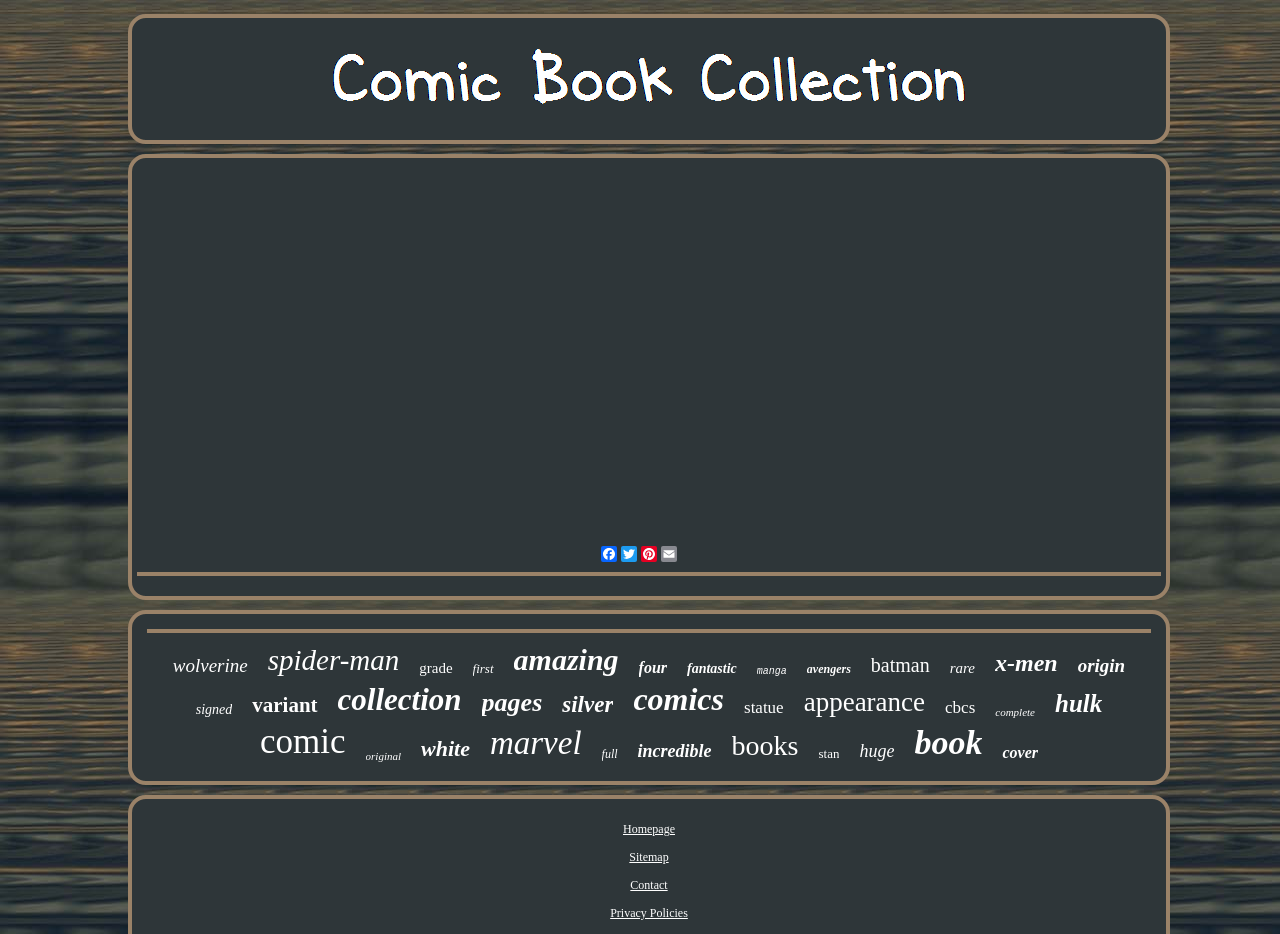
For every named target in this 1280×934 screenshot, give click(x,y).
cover (1020, 752)
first (483, 668)
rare (962, 668)
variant (284, 705)
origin (1102, 665)
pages (512, 702)
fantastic (712, 668)
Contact (648, 885)
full (610, 754)
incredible (675, 751)
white (445, 748)
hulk (1078, 703)
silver (587, 704)
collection (400, 699)
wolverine (210, 665)
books (765, 745)
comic (303, 741)
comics (678, 699)
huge (876, 751)
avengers (829, 669)
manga (772, 671)
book (948, 742)
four (653, 667)
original (383, 756)
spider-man (334, 660)
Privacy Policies (649, 913)
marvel (536, 743)
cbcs (960, 707)
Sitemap (648, 857)
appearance (864, 702)
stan (828, 753)
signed (214, 709)
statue (764, 707)
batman (900, 665)
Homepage (649, 829)
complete (1015, 712)
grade (435, 668)
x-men (1026, 663)
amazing (566, 659)
